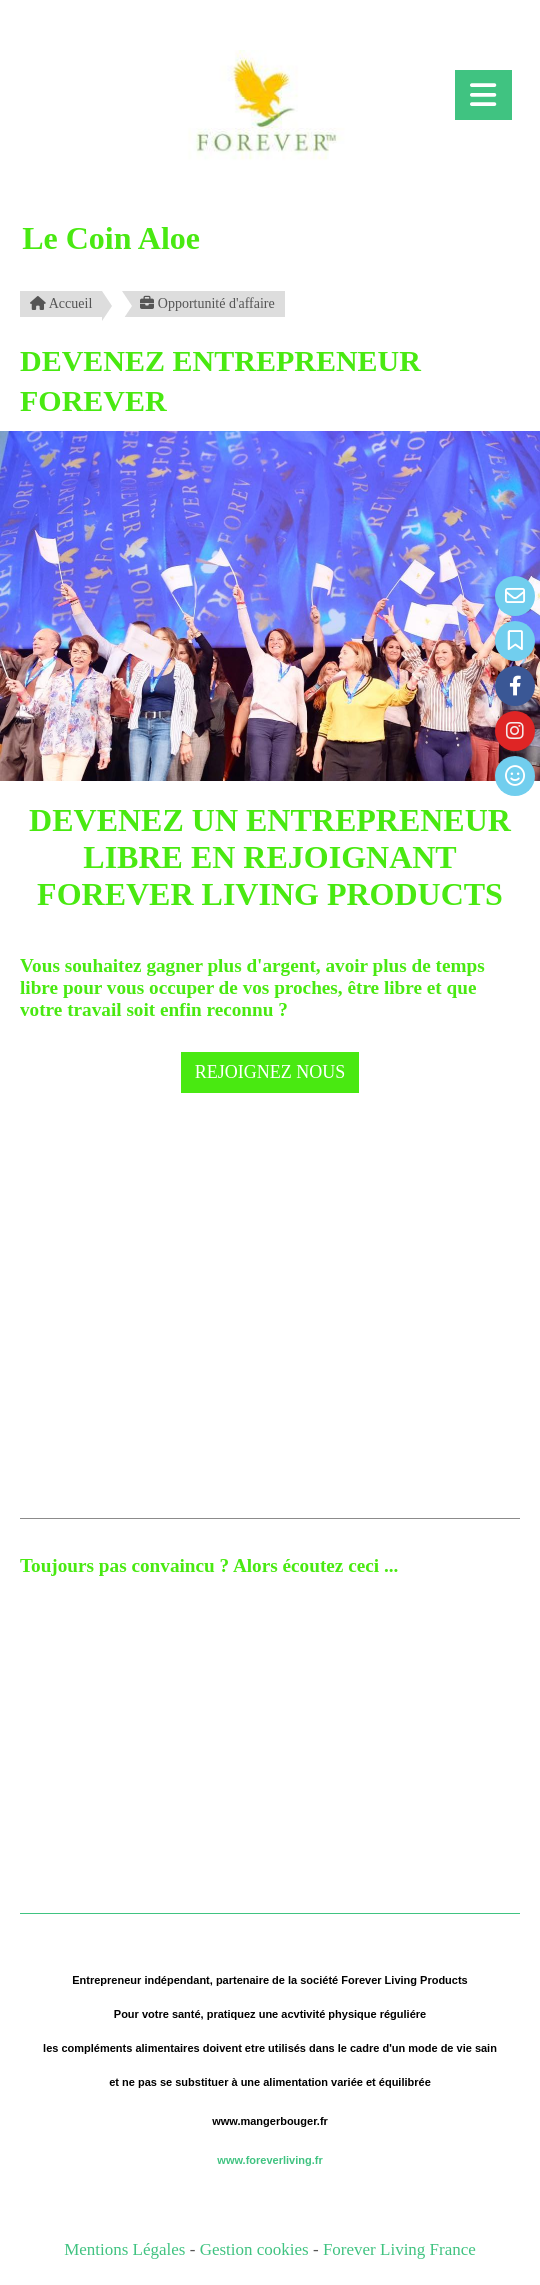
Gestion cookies (256, 2249)
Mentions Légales (124, 2249)
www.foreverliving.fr (269, 2160)
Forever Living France (399, 2249)
